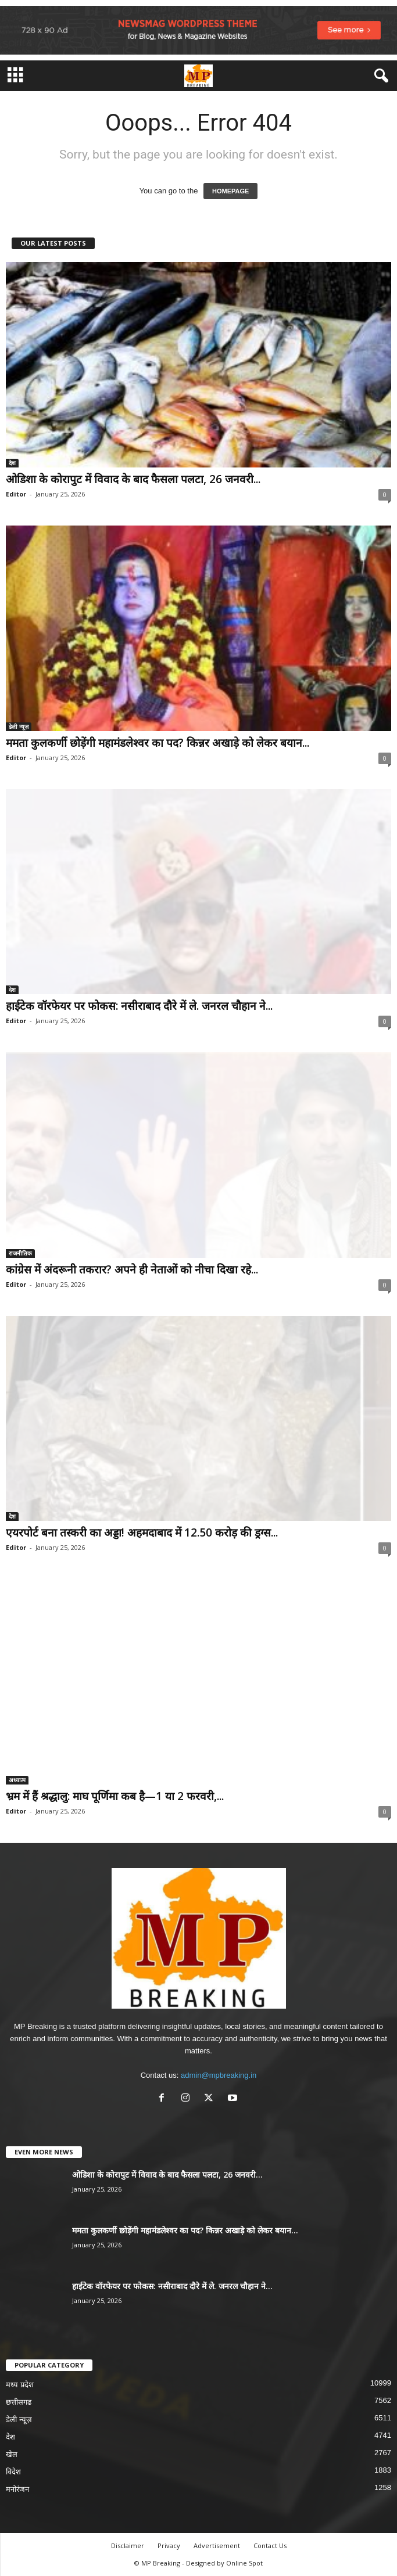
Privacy (169, 2545)
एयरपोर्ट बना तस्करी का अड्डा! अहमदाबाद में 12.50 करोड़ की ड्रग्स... (142, 1532)
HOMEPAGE (230, 191)
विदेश (13, 2471)
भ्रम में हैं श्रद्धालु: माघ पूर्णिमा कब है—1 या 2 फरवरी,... (115, 1796)
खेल (11, 2454)
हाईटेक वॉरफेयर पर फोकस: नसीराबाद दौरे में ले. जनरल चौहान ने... (139, 1005)
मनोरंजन (17, 2489)
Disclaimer (127, 2545)
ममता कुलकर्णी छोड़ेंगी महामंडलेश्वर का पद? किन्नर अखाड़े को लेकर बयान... (157, 742)
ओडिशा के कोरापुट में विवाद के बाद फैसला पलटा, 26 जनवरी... (133, 479)
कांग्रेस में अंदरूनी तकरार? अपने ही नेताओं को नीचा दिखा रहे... (132, 1269)
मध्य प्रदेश (20, 2384)
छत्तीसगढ (18, 2402)
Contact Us (270, 2545)
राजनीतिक (20, 1253)
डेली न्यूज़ (18, 726)
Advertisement (217, 2545)
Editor (16, 494)
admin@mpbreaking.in (218, 2075)
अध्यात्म (17, 1780)
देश (12, 463)
